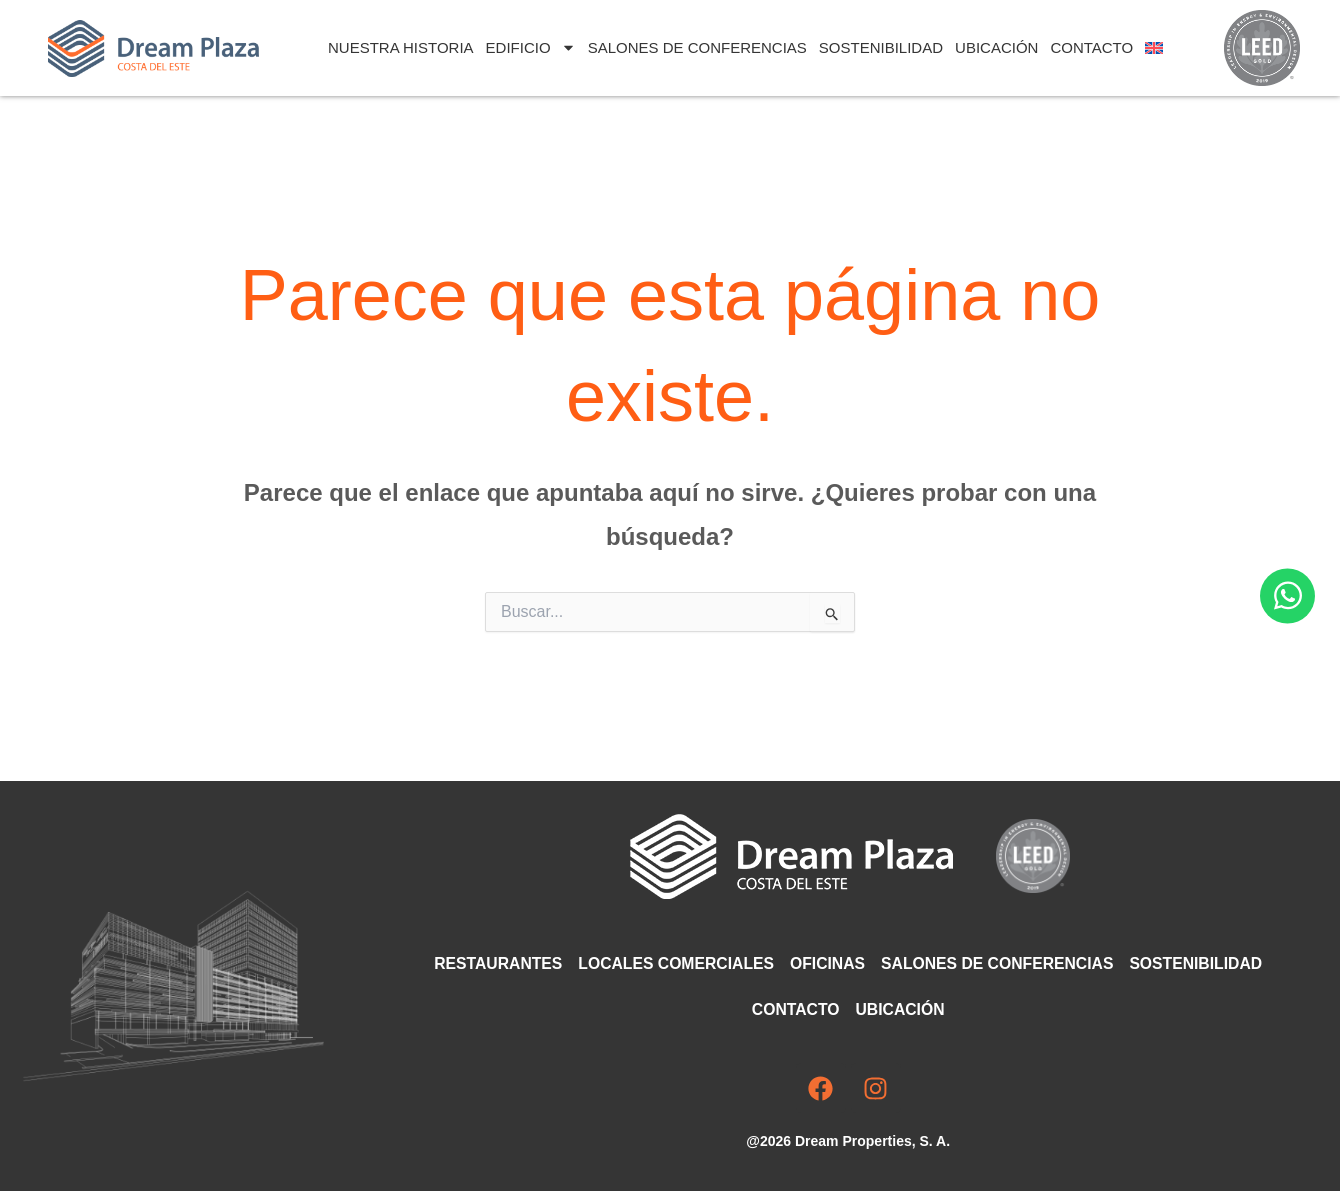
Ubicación (996, 47)
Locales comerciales (673, 963)
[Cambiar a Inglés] (1154, 48)
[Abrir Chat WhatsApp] (1287, 595)
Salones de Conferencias (697, 47)
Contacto (1091, 47)
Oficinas (827, 963)
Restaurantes (492, 963)
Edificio (531, 47)
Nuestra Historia (401, 47)
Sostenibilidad (881, 47)
